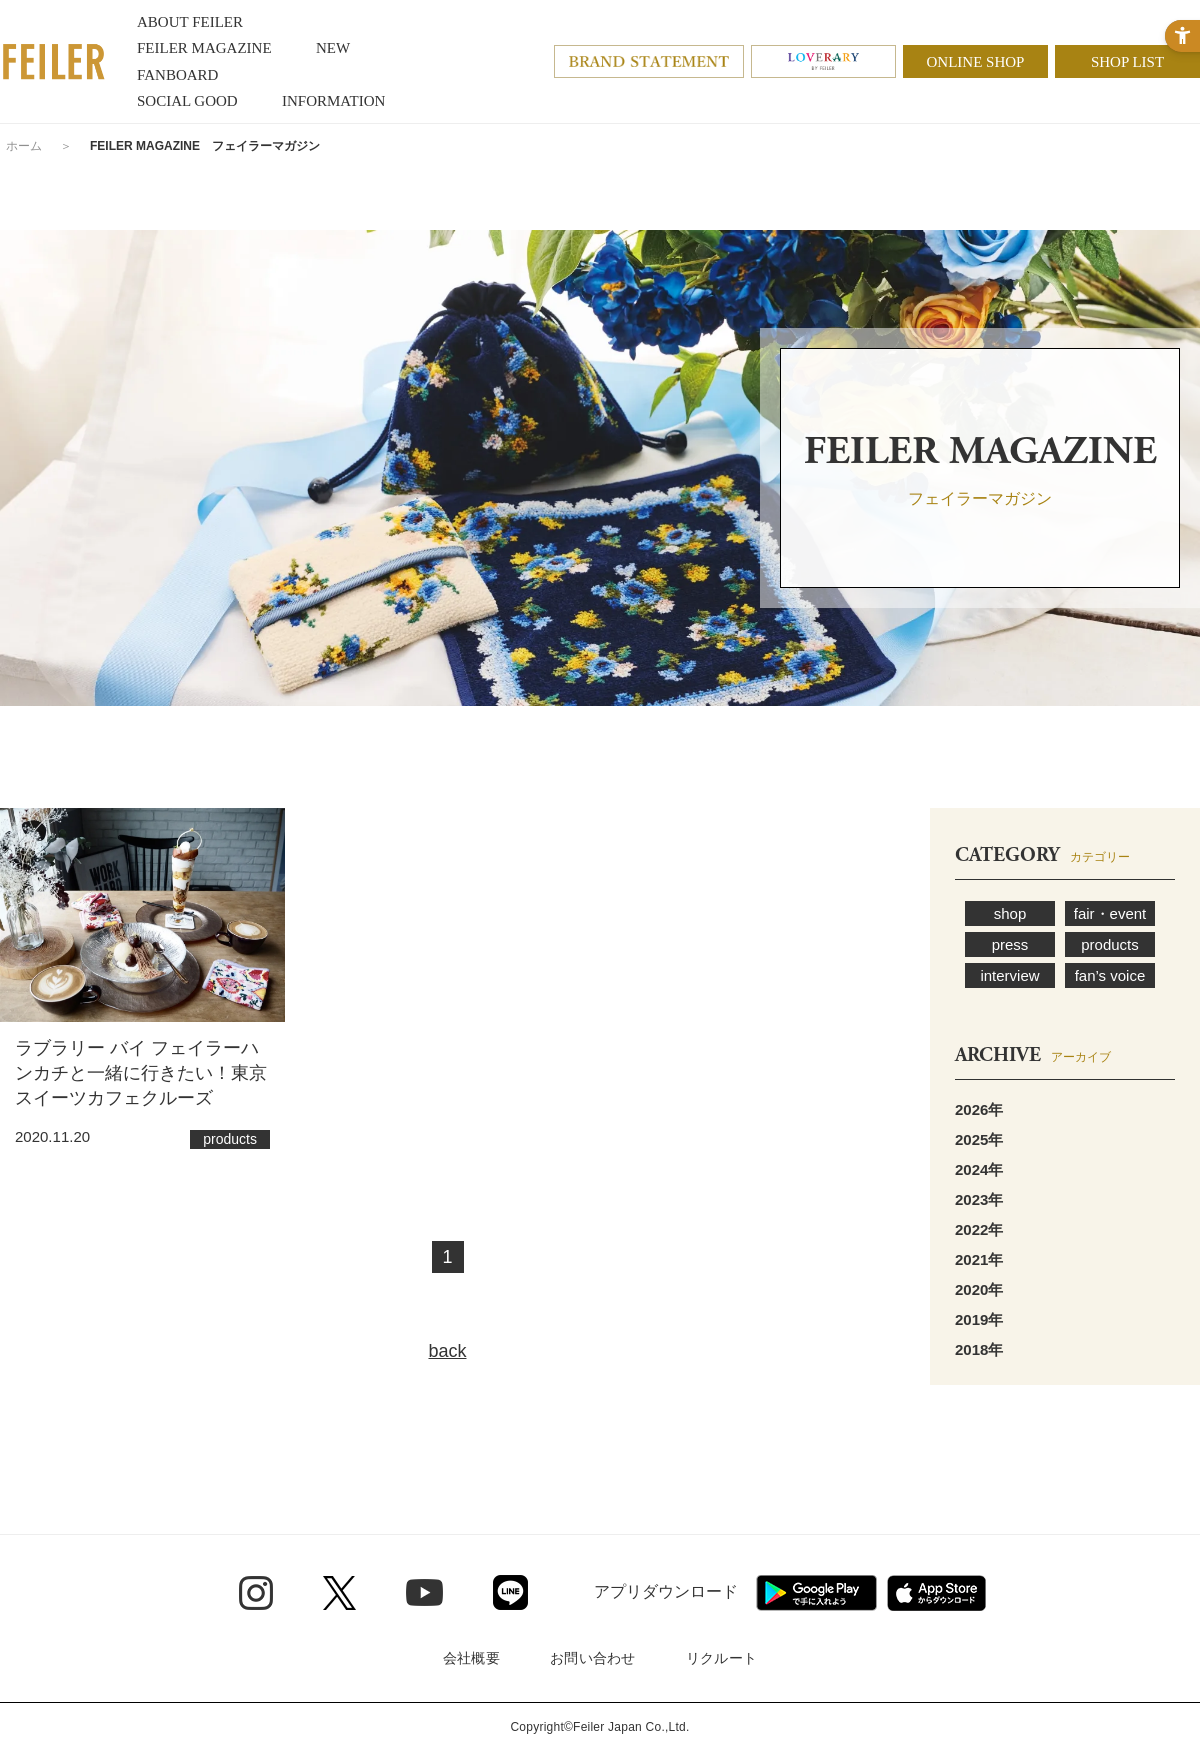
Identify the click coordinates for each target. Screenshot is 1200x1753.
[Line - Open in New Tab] (510, 1592)
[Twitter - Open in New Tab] (339, 1593)
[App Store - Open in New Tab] (936, 1593)
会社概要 (471, 1658)
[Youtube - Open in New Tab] (424, 1592)
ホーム (24, 146)
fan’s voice (1110, 975)
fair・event (1110, 913)
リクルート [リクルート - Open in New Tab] (721, 1658)
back (447, 1351)
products (1110, 944)
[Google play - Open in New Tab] (816, 1593)
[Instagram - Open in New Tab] (256, 1593)
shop (1010, 913)
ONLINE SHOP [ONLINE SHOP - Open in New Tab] (976, 62)
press (1010, 944)
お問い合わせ (593, 1658)
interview (1009, 975)
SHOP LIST (1127, 62)
